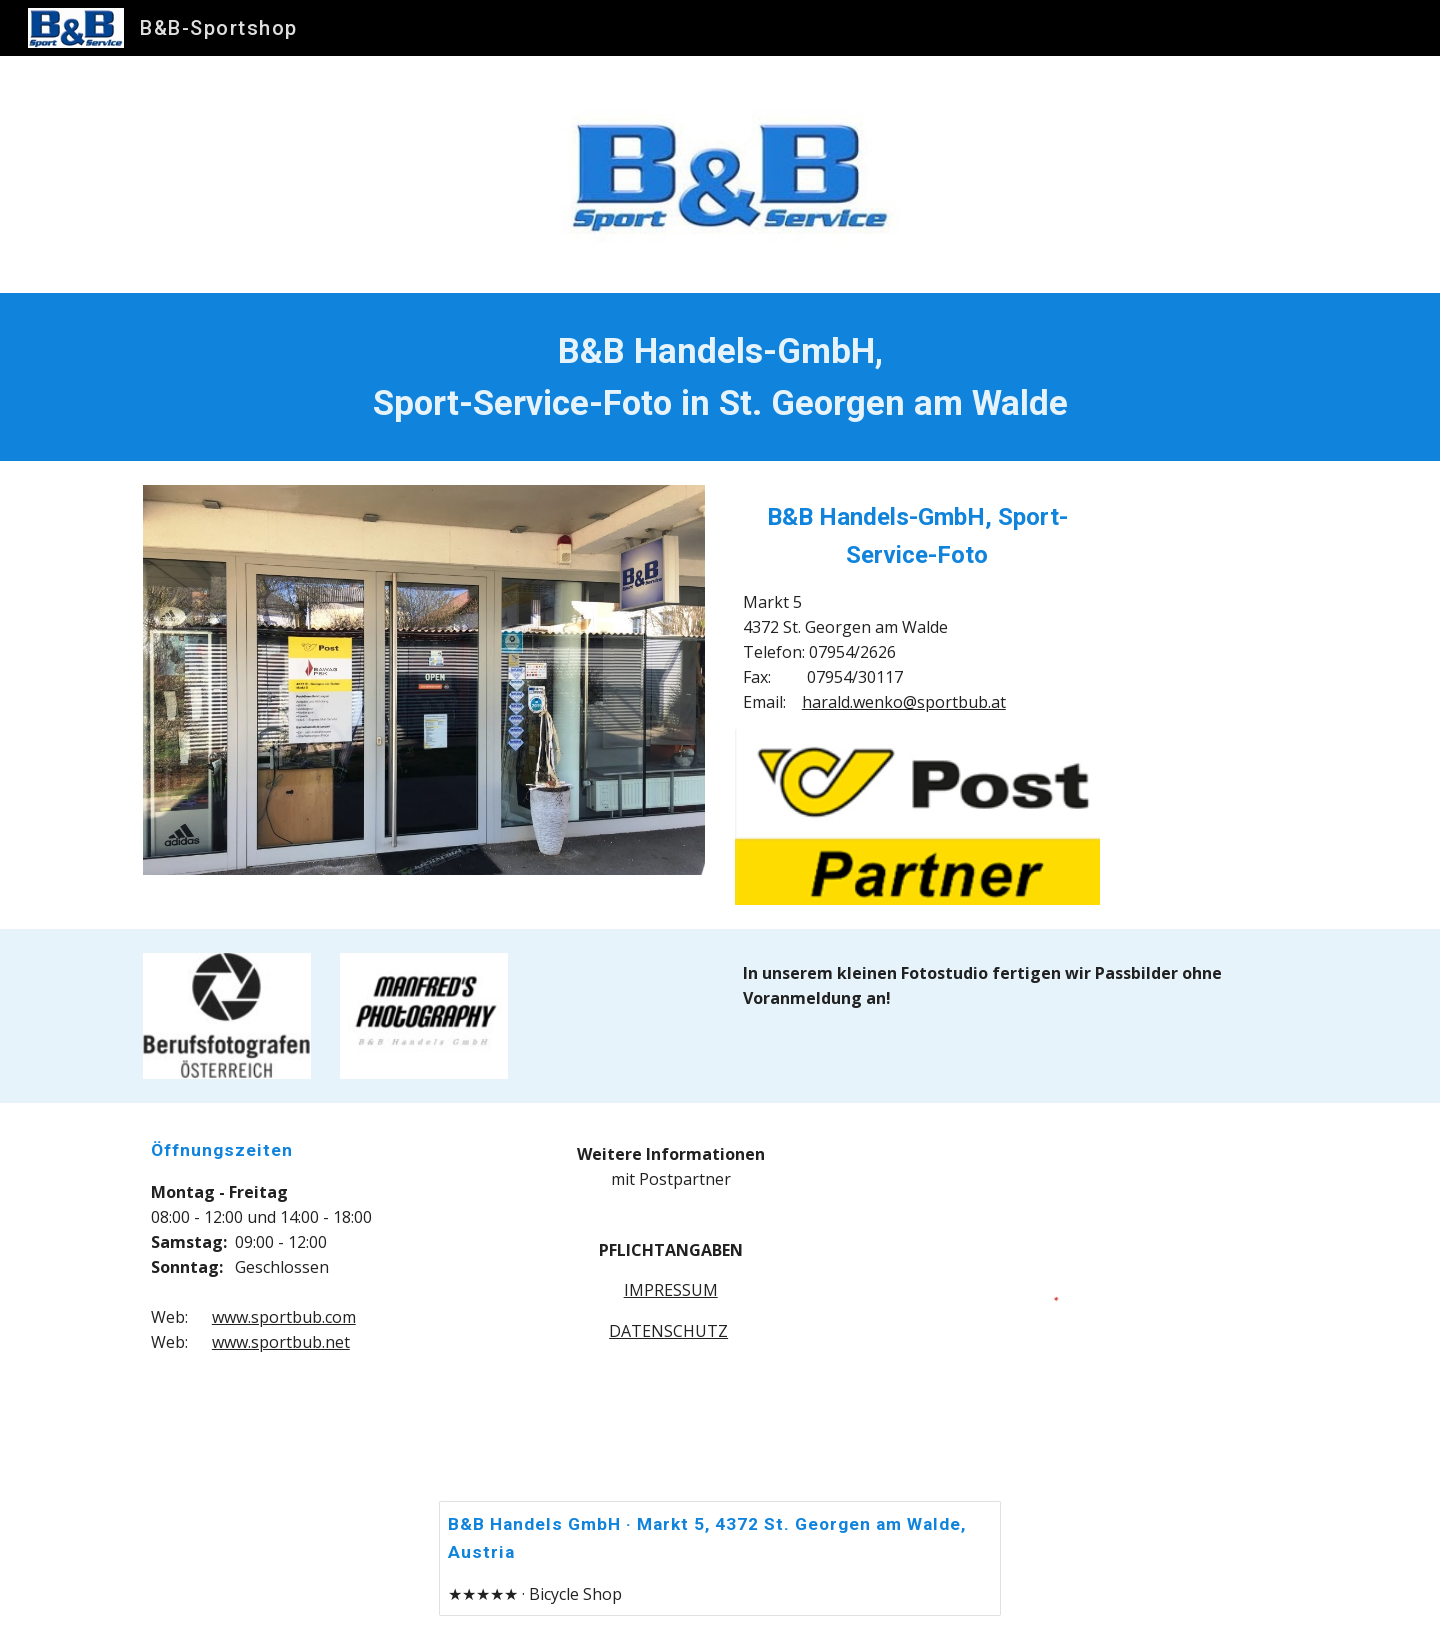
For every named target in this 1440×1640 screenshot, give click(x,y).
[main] (720, 377)
